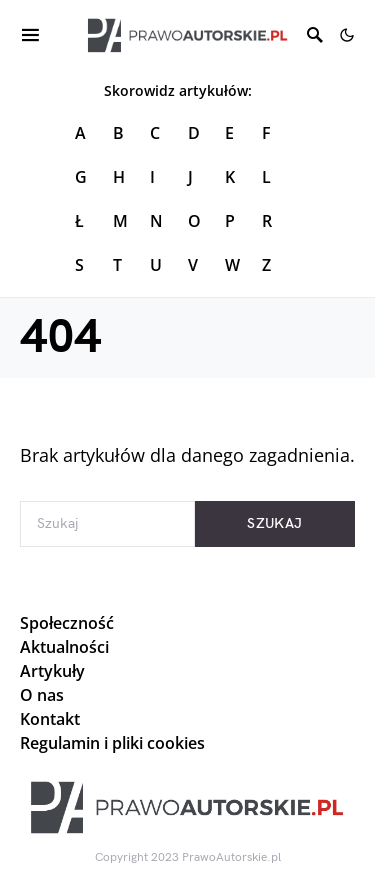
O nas (42, 695)
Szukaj (274, 523)
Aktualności (64, 647)
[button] (347, 35)
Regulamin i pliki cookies (112, 743)
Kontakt (50, 719)
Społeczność (67, 623)
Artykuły (52, 671)
